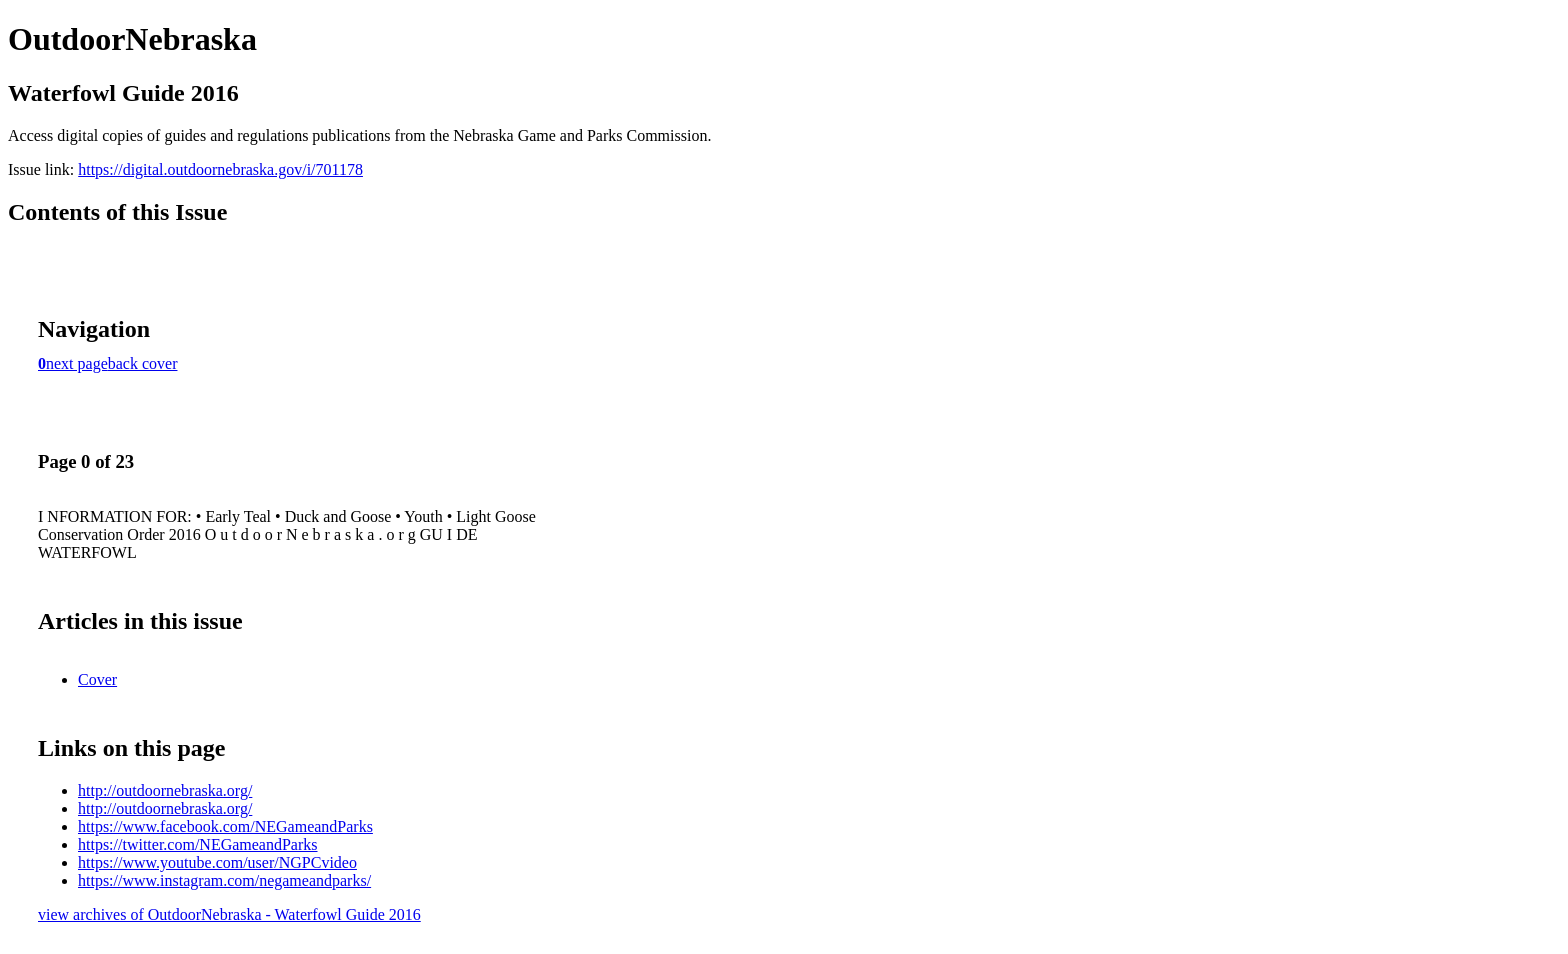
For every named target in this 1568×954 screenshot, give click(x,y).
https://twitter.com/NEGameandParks (198, 844)
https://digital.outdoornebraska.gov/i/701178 (220, 169)
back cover (143, 363)
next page (77, 363)
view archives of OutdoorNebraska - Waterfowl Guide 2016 (229, 914)
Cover (97, 679)
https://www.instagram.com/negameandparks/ (224, 880)
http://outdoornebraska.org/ (165, 790)
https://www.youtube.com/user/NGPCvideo (217, 862)
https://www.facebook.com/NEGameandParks (225, 826)
